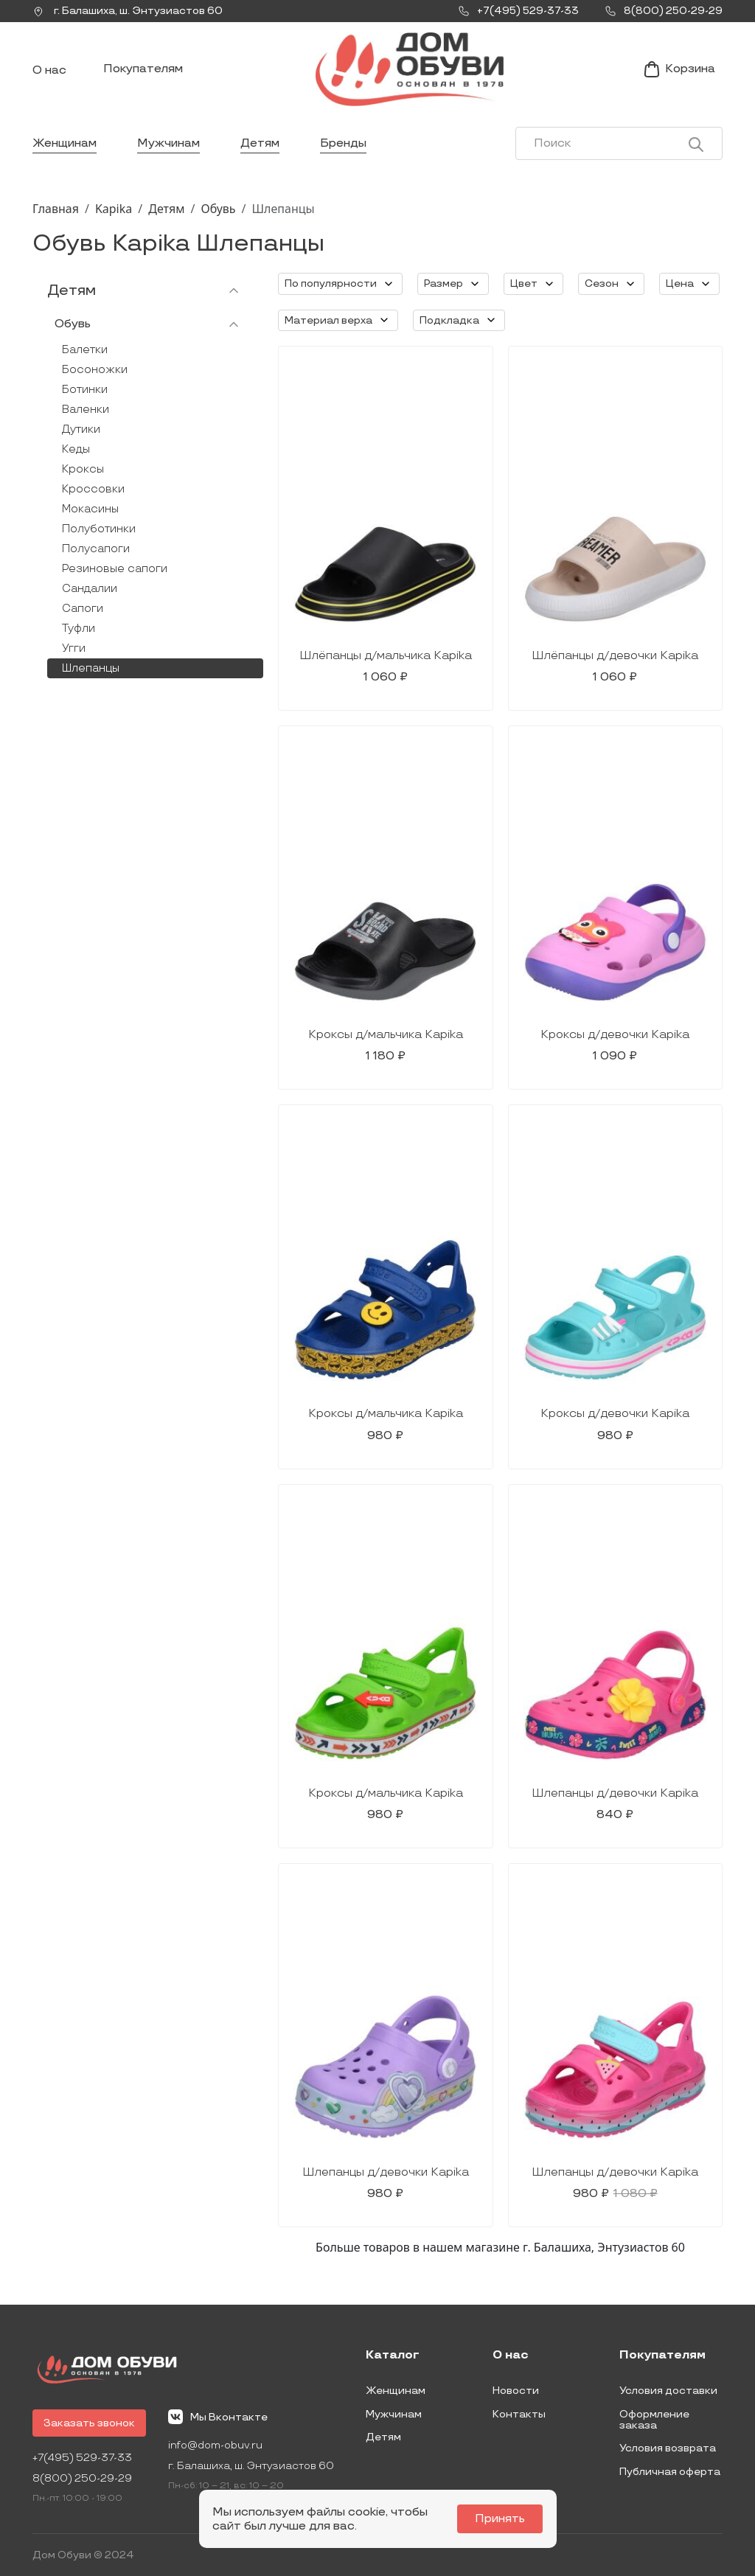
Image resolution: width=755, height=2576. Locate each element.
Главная (55, 209)
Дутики (81, 429)
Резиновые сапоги (114, 569)
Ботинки (85, 389)
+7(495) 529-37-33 (82, 2457)
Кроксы (83, 469)
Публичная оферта (669, 2471)
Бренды (343, 143)
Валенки (85, 409)
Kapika (113, 209)
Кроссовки (93, 489)
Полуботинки (99, 529)
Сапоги (82, 608)
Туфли (78, 628)
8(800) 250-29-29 (82, 2478)
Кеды (76, 449)
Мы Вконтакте (218, 2416)
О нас (49, 70)
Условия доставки (668, 2390)
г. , (127, 11)
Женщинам (64, 143)
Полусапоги (96, 549)
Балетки (85, 350)
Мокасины (90, 509)
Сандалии (89, 588)
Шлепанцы (90, 668)
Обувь (218, 209)
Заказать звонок (89, 2423)
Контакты (519, 2414)
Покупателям (143, 69)
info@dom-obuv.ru (215, 2445)
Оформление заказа (654, 2420)
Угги (74, 648)
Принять (500, 2519)
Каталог (393, 2355)
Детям (259, 143)
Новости (516, 2390)
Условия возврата (667, 2448)
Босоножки (95, 369)
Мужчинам (168, 143)
